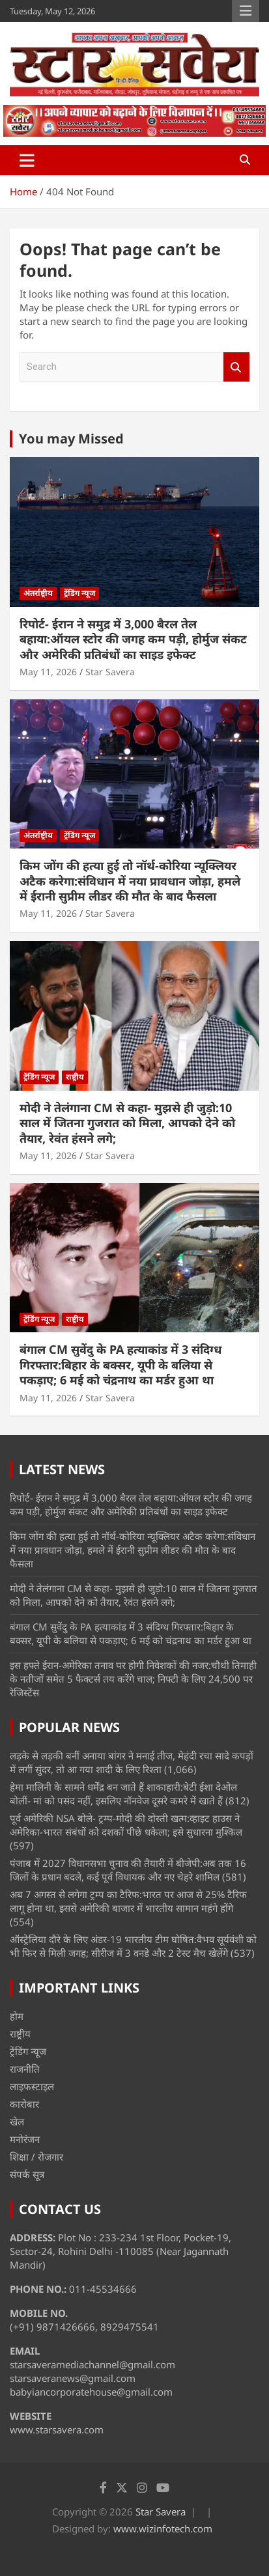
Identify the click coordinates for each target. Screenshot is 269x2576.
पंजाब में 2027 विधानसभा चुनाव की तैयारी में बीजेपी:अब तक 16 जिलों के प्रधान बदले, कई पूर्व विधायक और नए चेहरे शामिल (128, 1869)
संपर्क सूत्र (27, 2174)
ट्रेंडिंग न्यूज (79, 592)
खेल (17, 2121)
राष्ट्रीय (75, 1076)
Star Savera (110, 671)
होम (16, 2016)
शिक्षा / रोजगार (36, 2156)
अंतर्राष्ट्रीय (38, 592)
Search (236, 367)
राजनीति (25, 2068)
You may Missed (71, 438)
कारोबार (24, 2103)
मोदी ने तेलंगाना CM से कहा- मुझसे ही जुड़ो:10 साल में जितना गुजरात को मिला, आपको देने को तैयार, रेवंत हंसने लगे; (127, 1123)
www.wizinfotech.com (162, 2528)
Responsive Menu (245, 11)
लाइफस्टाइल (32, 2086)
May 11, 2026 (48, 671)
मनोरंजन (25, 2139)
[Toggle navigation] (27, 160)
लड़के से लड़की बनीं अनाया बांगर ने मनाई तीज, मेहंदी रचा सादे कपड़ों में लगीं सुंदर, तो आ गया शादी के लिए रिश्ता (131, 1762)
